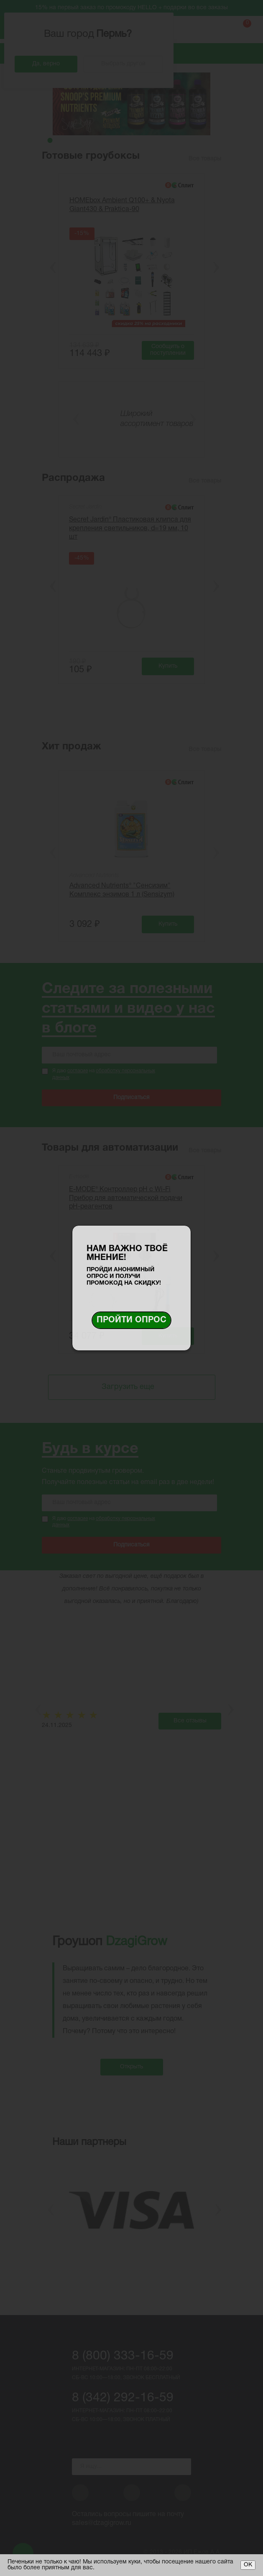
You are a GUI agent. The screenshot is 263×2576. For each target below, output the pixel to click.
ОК (248, 2565)
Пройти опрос (131, 1320)
